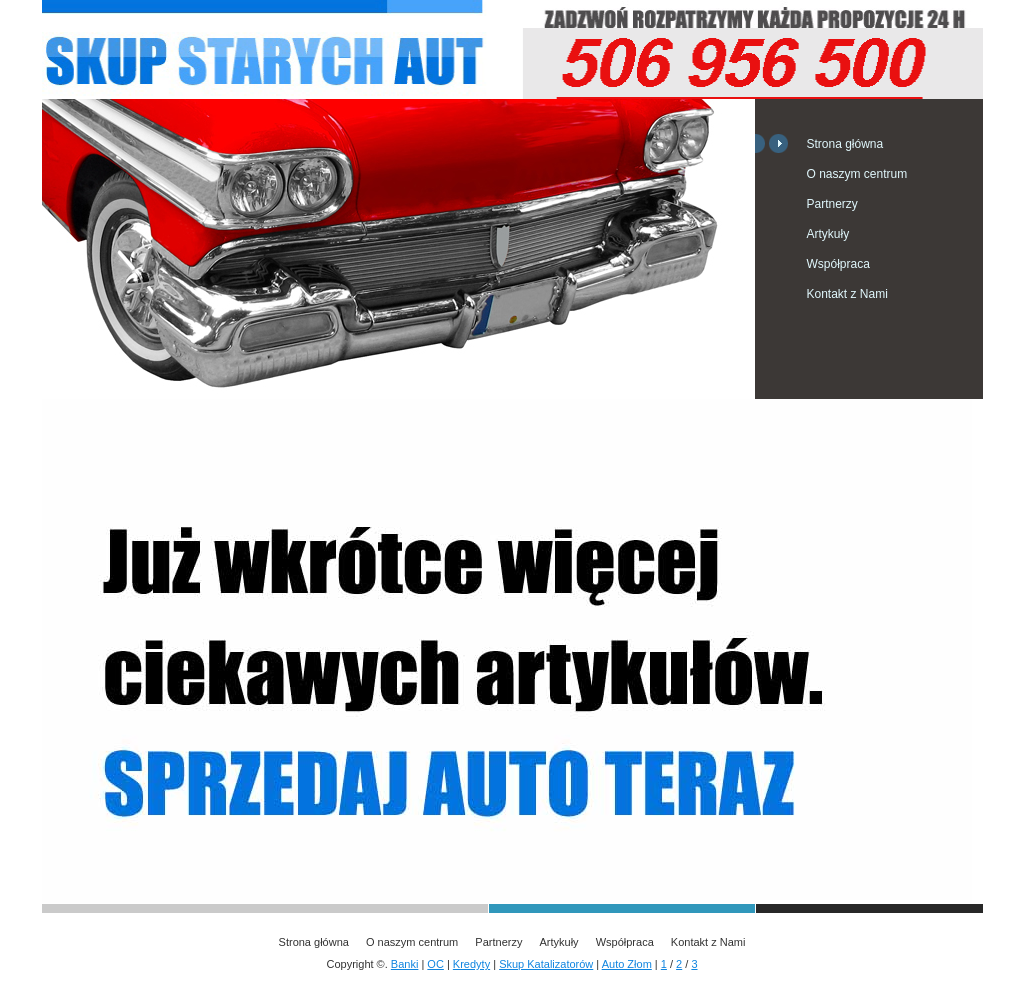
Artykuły (828, 234)
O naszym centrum (857, 174)
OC (435, 964)
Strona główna (845, 144)
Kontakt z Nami (847, 294)
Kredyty (471, 964)
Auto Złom (627, 964)
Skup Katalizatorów (546, 964)
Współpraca (838, 264)
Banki (405, 964)
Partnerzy (832, 204)
